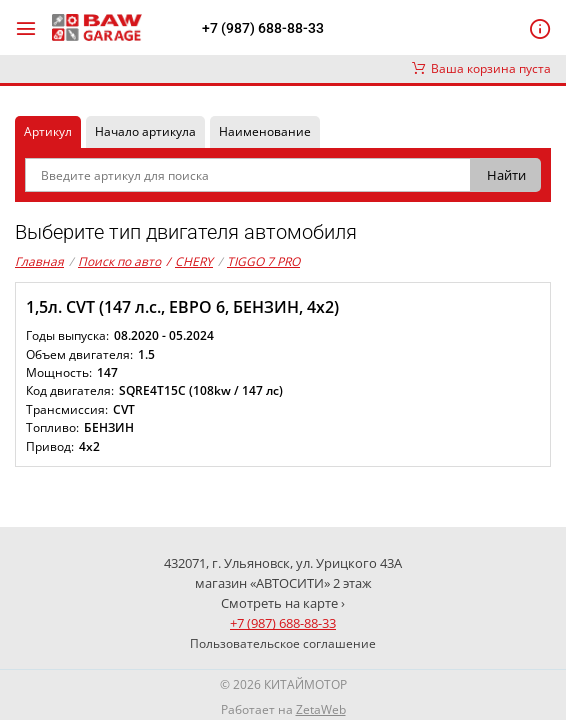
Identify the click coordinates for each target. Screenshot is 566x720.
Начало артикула (145, 131)
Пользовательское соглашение (283, 643)
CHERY (189, 262)
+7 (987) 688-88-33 (263, 28)
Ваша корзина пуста (481, 68)
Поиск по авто (119, 261)
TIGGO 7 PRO (263, 261)
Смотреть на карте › (283, 603)
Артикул (48, 131)
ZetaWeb (321, 709)
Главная (39, 261)
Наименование (265, 131)
